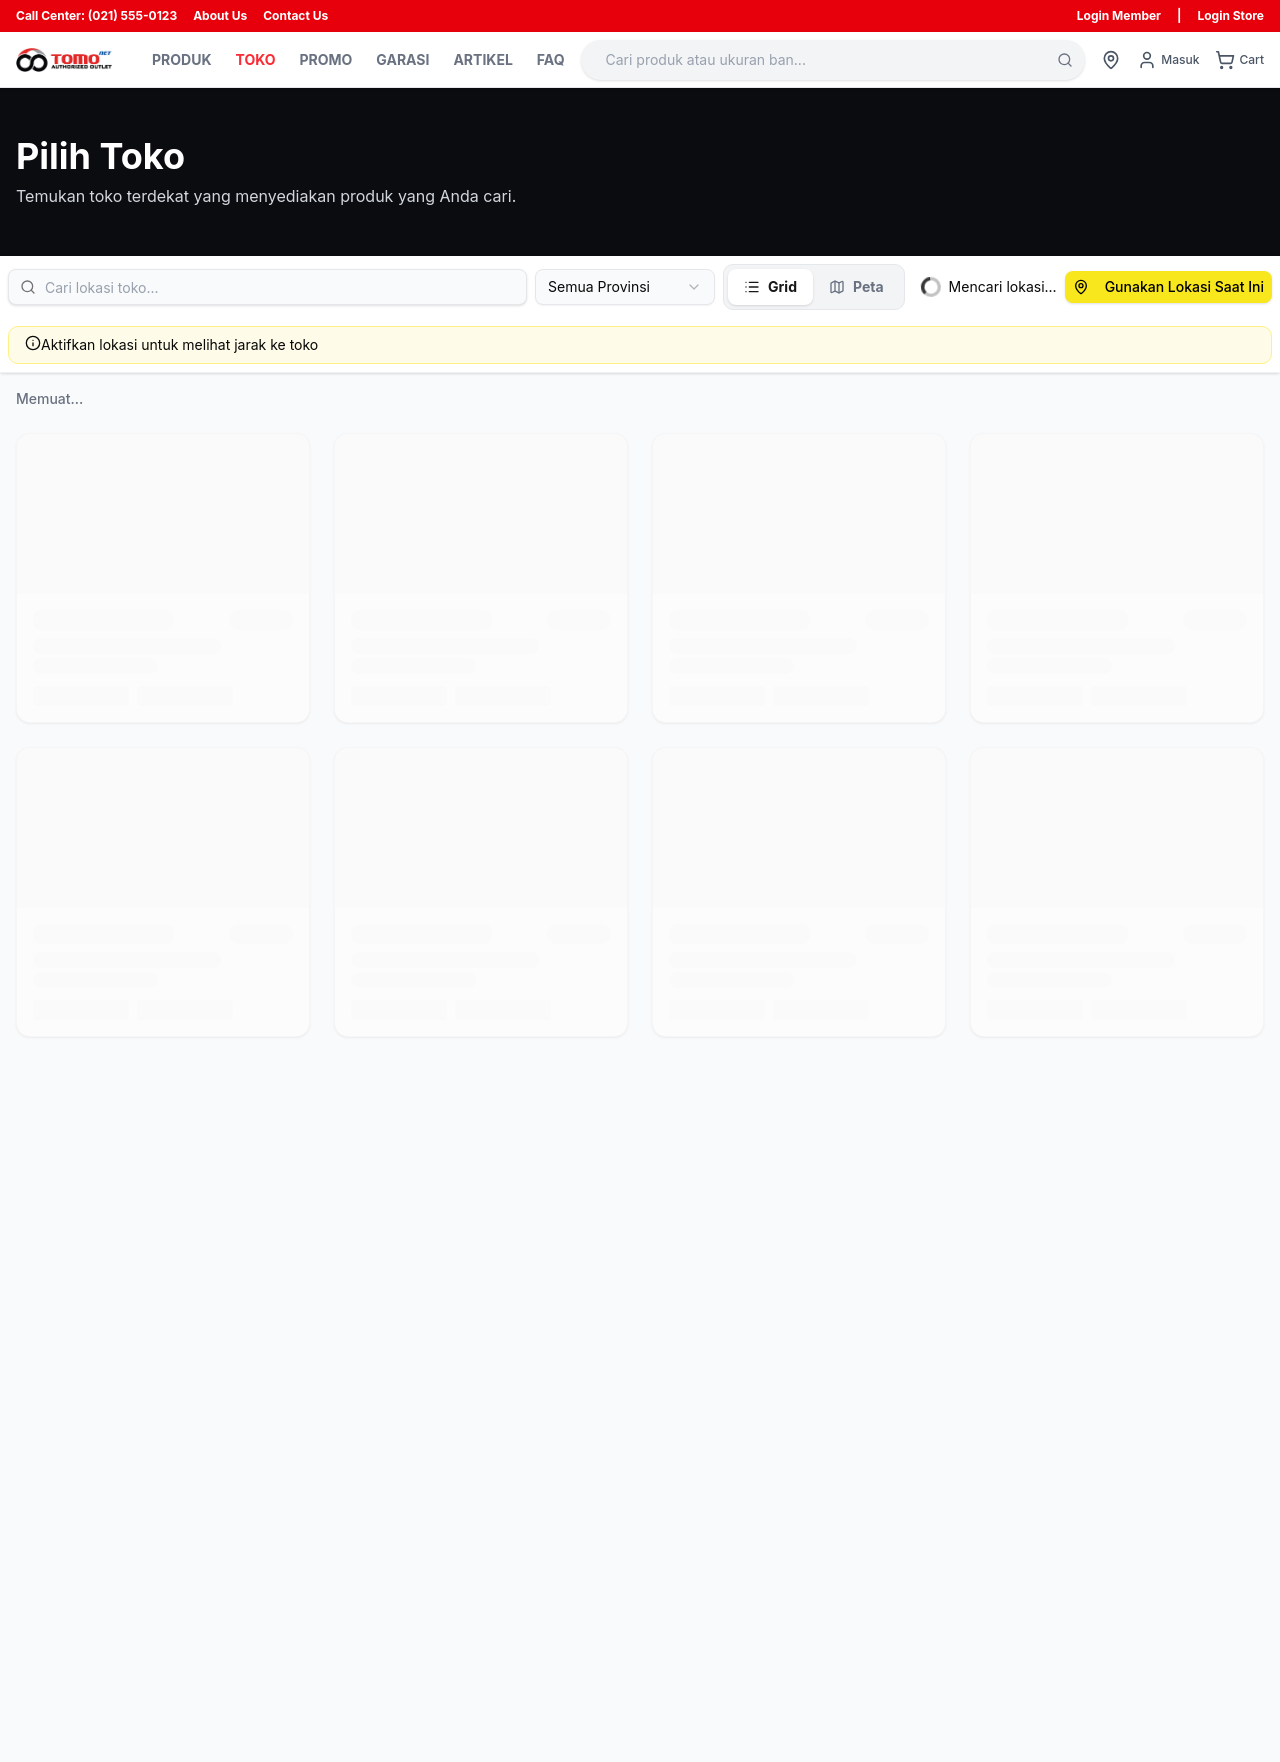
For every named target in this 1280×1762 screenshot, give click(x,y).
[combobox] (625, 287)
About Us (220, 15)
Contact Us (295, 15)
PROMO (325, 59)
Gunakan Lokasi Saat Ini (1168, 286)
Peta (856, 286)
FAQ (551, 59)
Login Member (1119, 15)
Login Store (1230, 15)
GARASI (402, 59)
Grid (770, 286)
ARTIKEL (482, 59)
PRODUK (181, 59)
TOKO (255, 59)
